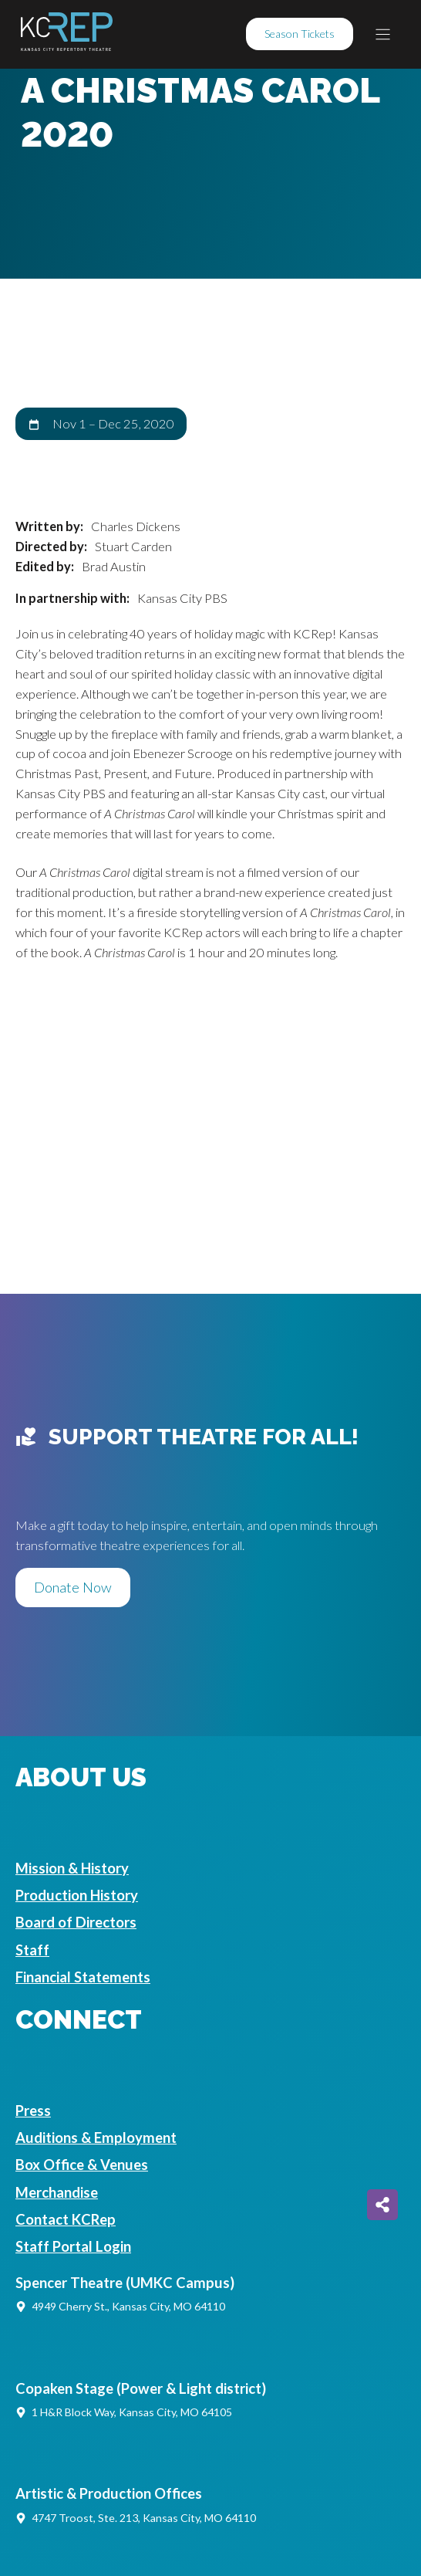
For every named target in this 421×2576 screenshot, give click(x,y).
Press (33, 2110)
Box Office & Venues (81, 2164)
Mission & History (72, 1868)
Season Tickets (299, 33)
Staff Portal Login (73, 2246)
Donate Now (73, 1587)
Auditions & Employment (96, 2137)
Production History (76, 1895)
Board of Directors (75, 1922)
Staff (32, 1949)
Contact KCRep (65, 2219)
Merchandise (56, 2192)
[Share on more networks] (382, 2204)
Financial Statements (82, 1976)
